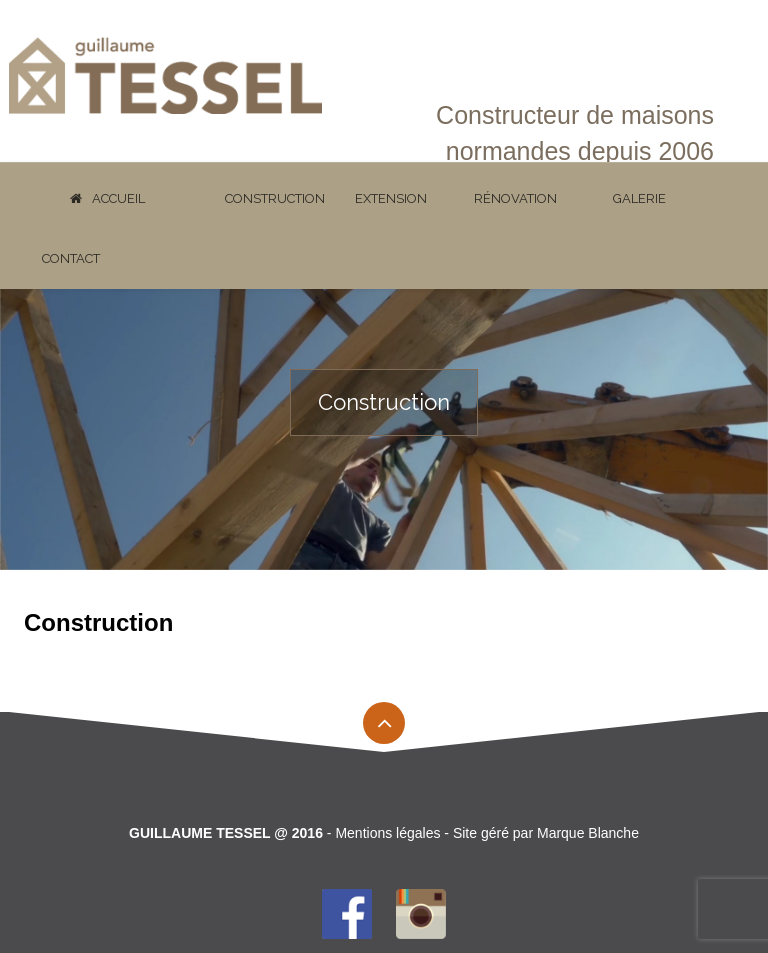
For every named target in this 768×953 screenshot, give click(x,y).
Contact (71, 258)
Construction (275, 198)
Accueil (107, 198)
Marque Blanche (588, 833)
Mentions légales (387, 833)
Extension (391, 198)
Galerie (639, 198)
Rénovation (515, 198)
